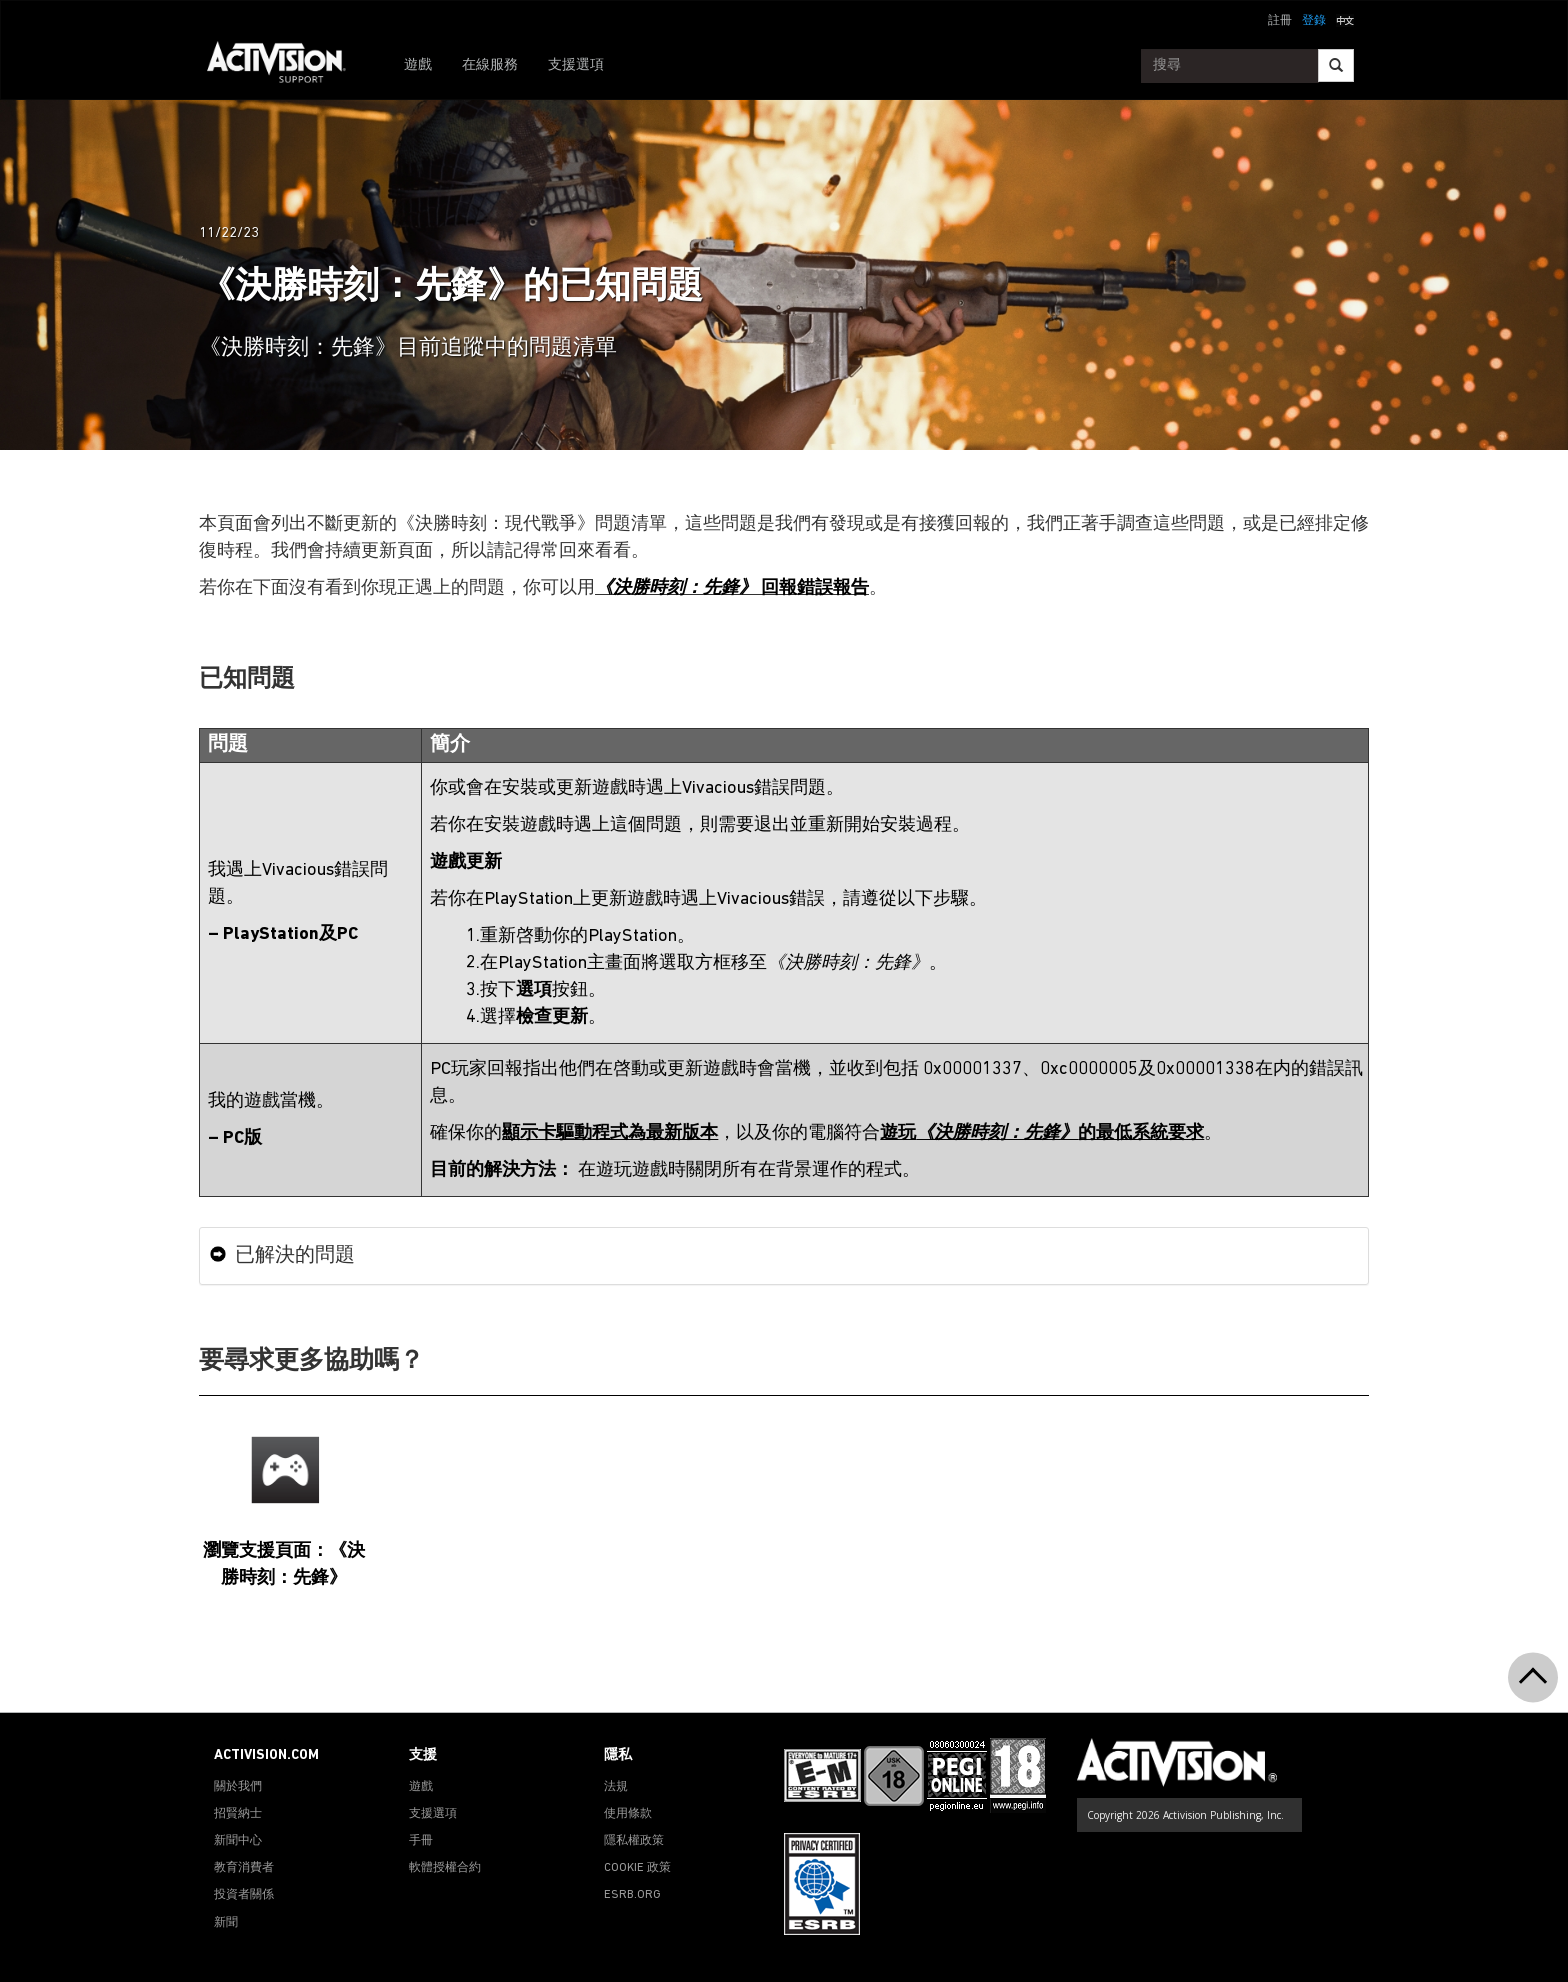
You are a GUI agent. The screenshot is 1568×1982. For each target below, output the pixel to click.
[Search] (1336, 65)
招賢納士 (238, 1814)
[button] (1345, 19)
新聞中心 (238, 1841)
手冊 (421, 1841)
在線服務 (490, 65)
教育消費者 (244, 1868)
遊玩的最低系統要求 (1042, 1133)
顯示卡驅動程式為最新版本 (610, 1133)
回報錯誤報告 (732, 588)
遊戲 (418, 65)
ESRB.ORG (632, 1895)
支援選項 (576, 65)
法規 (616, 1787)
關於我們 (238, 1787)
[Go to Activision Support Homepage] (286, 66)
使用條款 (628, 1814)
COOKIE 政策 (637, 1868)
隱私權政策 (634, 1841)
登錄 (1314, 21)
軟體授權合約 (445, 1868)
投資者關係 (244, 1895)
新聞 (226, 1923)
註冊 (1280, 21)
